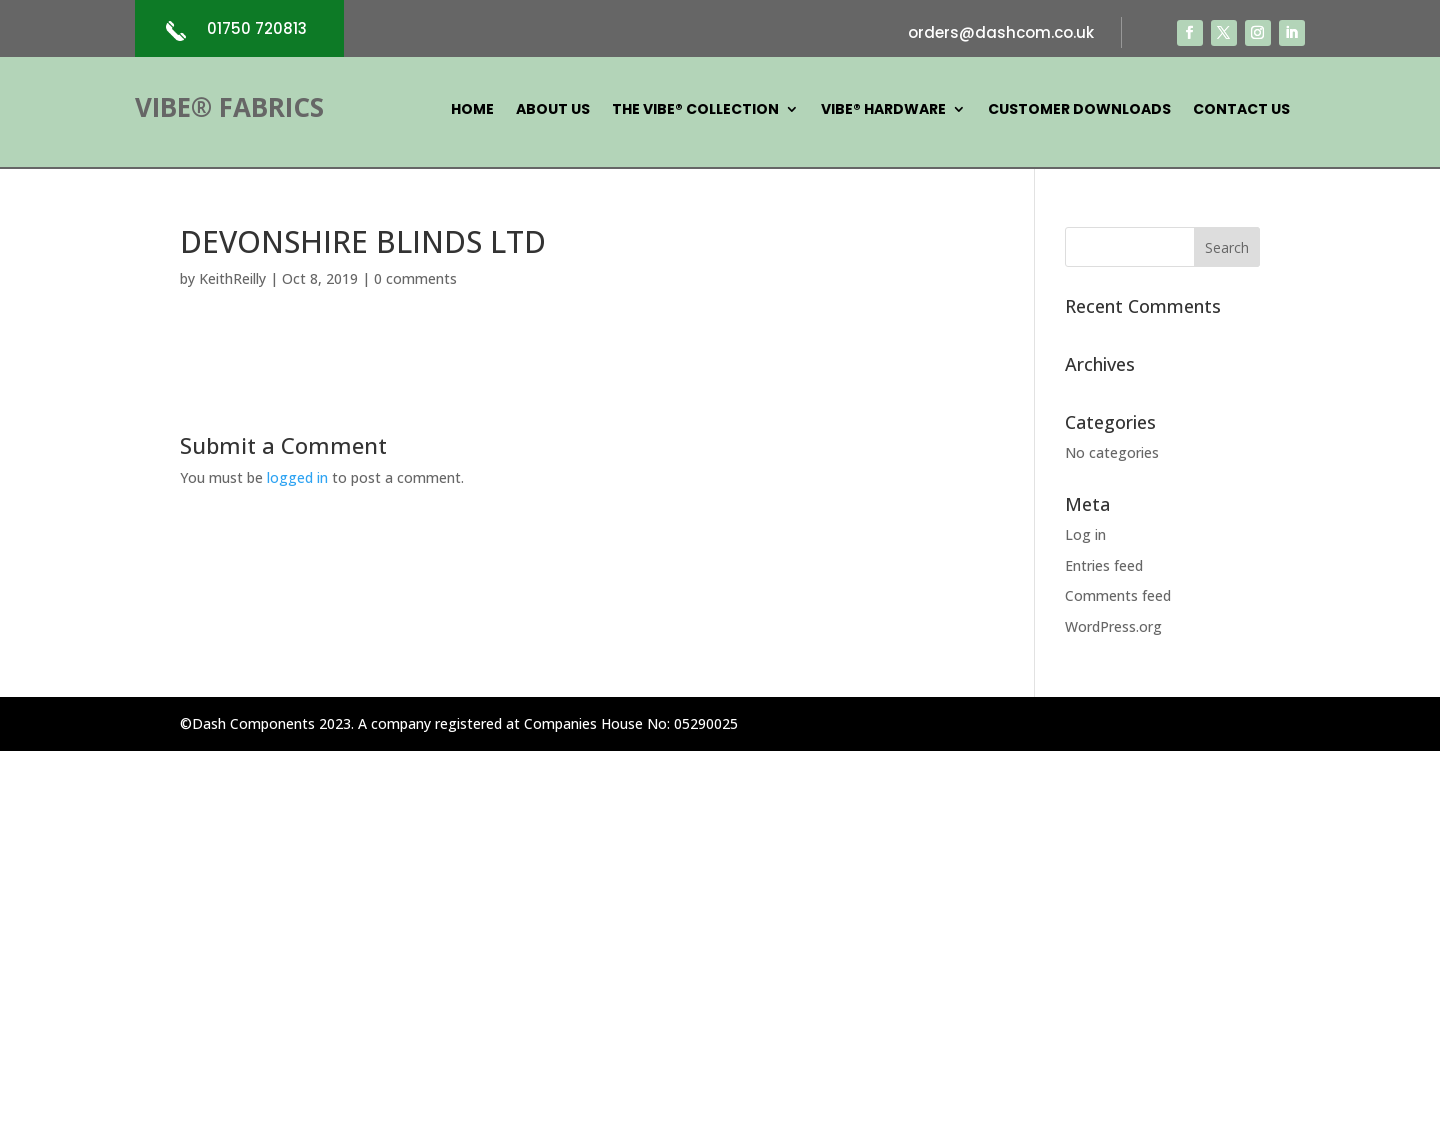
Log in (1085, 534)
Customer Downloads (1079, 110)
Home (472, 110)
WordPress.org (1113, 626)
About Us (553, 110)
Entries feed (1104, 565)
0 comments (415, 278)
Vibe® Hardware (883, 110)
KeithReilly (232, 278)
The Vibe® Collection (695, 110)
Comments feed (1118, 595)
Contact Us (1241, 110)
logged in (297, 477)
